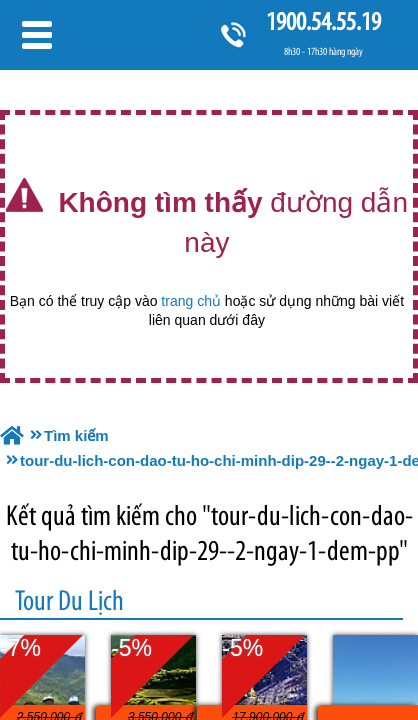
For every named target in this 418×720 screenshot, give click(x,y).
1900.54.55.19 (323, 21)
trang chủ (191, 301)
